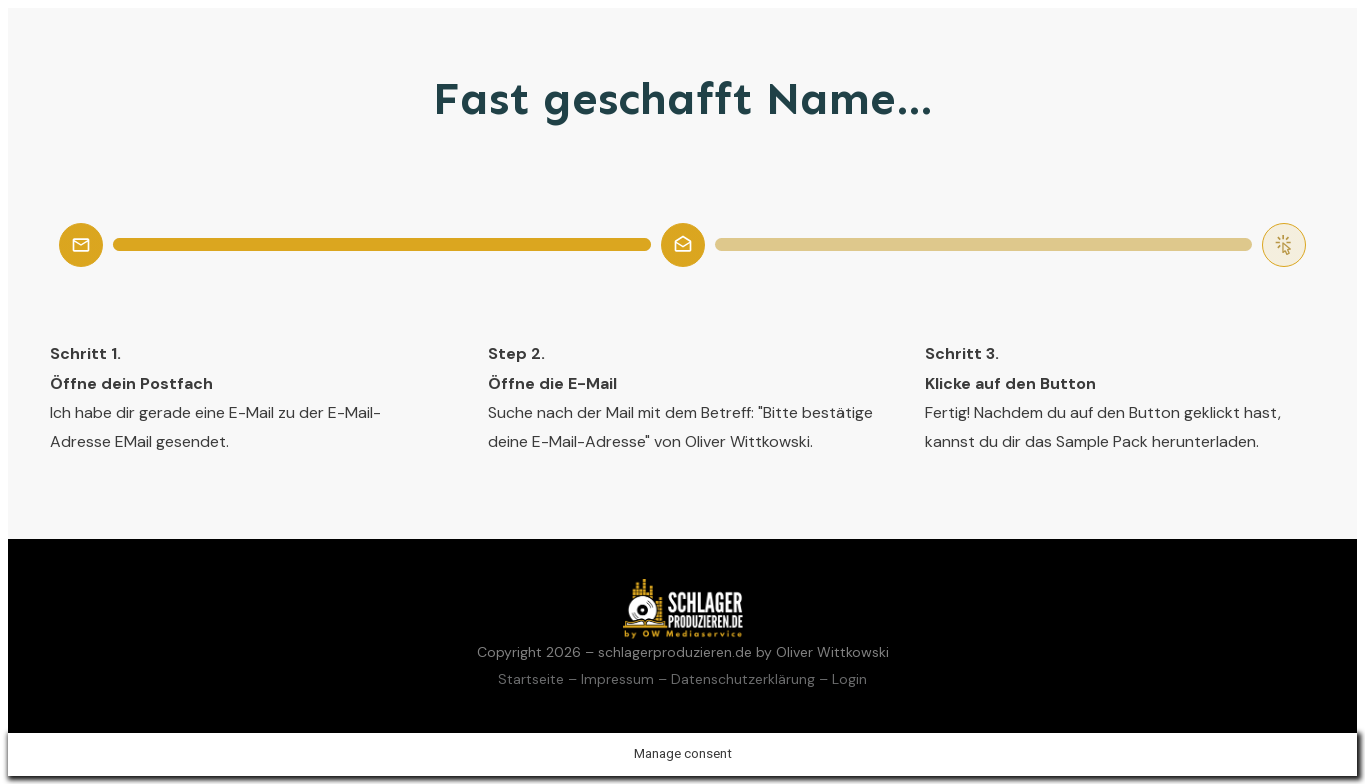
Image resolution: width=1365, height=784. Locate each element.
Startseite (531, 679)
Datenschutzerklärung (743, 679)
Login (849, 679)
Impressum (617, 679)
